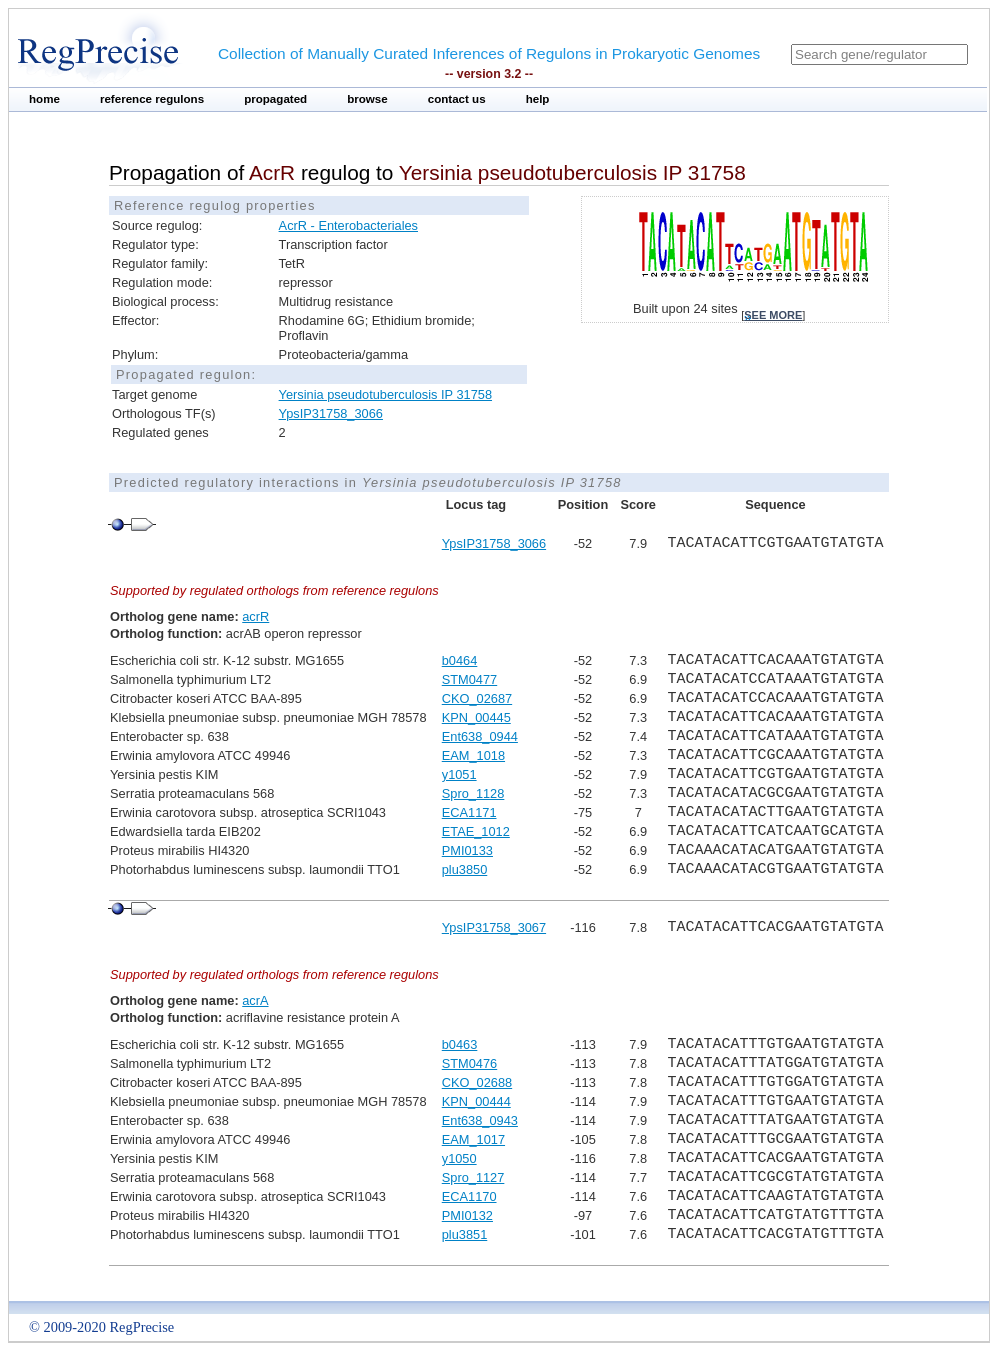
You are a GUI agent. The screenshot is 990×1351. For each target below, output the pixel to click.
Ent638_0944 (480, 736)
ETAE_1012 (476, 831)
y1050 (459, 1158)
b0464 (460, 660)
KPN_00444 (476, 1101)
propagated (275, 99)
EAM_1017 (473, 1139)
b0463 (460, 1044)
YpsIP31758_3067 (494, 927)
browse (367, 99)
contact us (457, 99)
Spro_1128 (473, 793)
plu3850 (465, 869)
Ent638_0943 (480, 1120)
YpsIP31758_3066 (331, 413)
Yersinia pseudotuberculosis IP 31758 (385, 394)
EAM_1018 (473, 755)
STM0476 (469, 1063)
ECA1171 (469, 812)
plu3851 (465, 1234)
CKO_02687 (477, 698)
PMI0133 (467, 850)
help (538, 99)
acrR (255, 616)
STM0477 (469, 679)
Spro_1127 (473, 1177)
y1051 (459, 774)
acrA (255, 1000)
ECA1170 (469, 1196)
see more (773, 315)
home (44, 99)
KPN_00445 (476, 717)
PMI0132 (467, 1215)
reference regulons (152, 99)
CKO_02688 (477, 1082)
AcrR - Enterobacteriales (348, 225)
